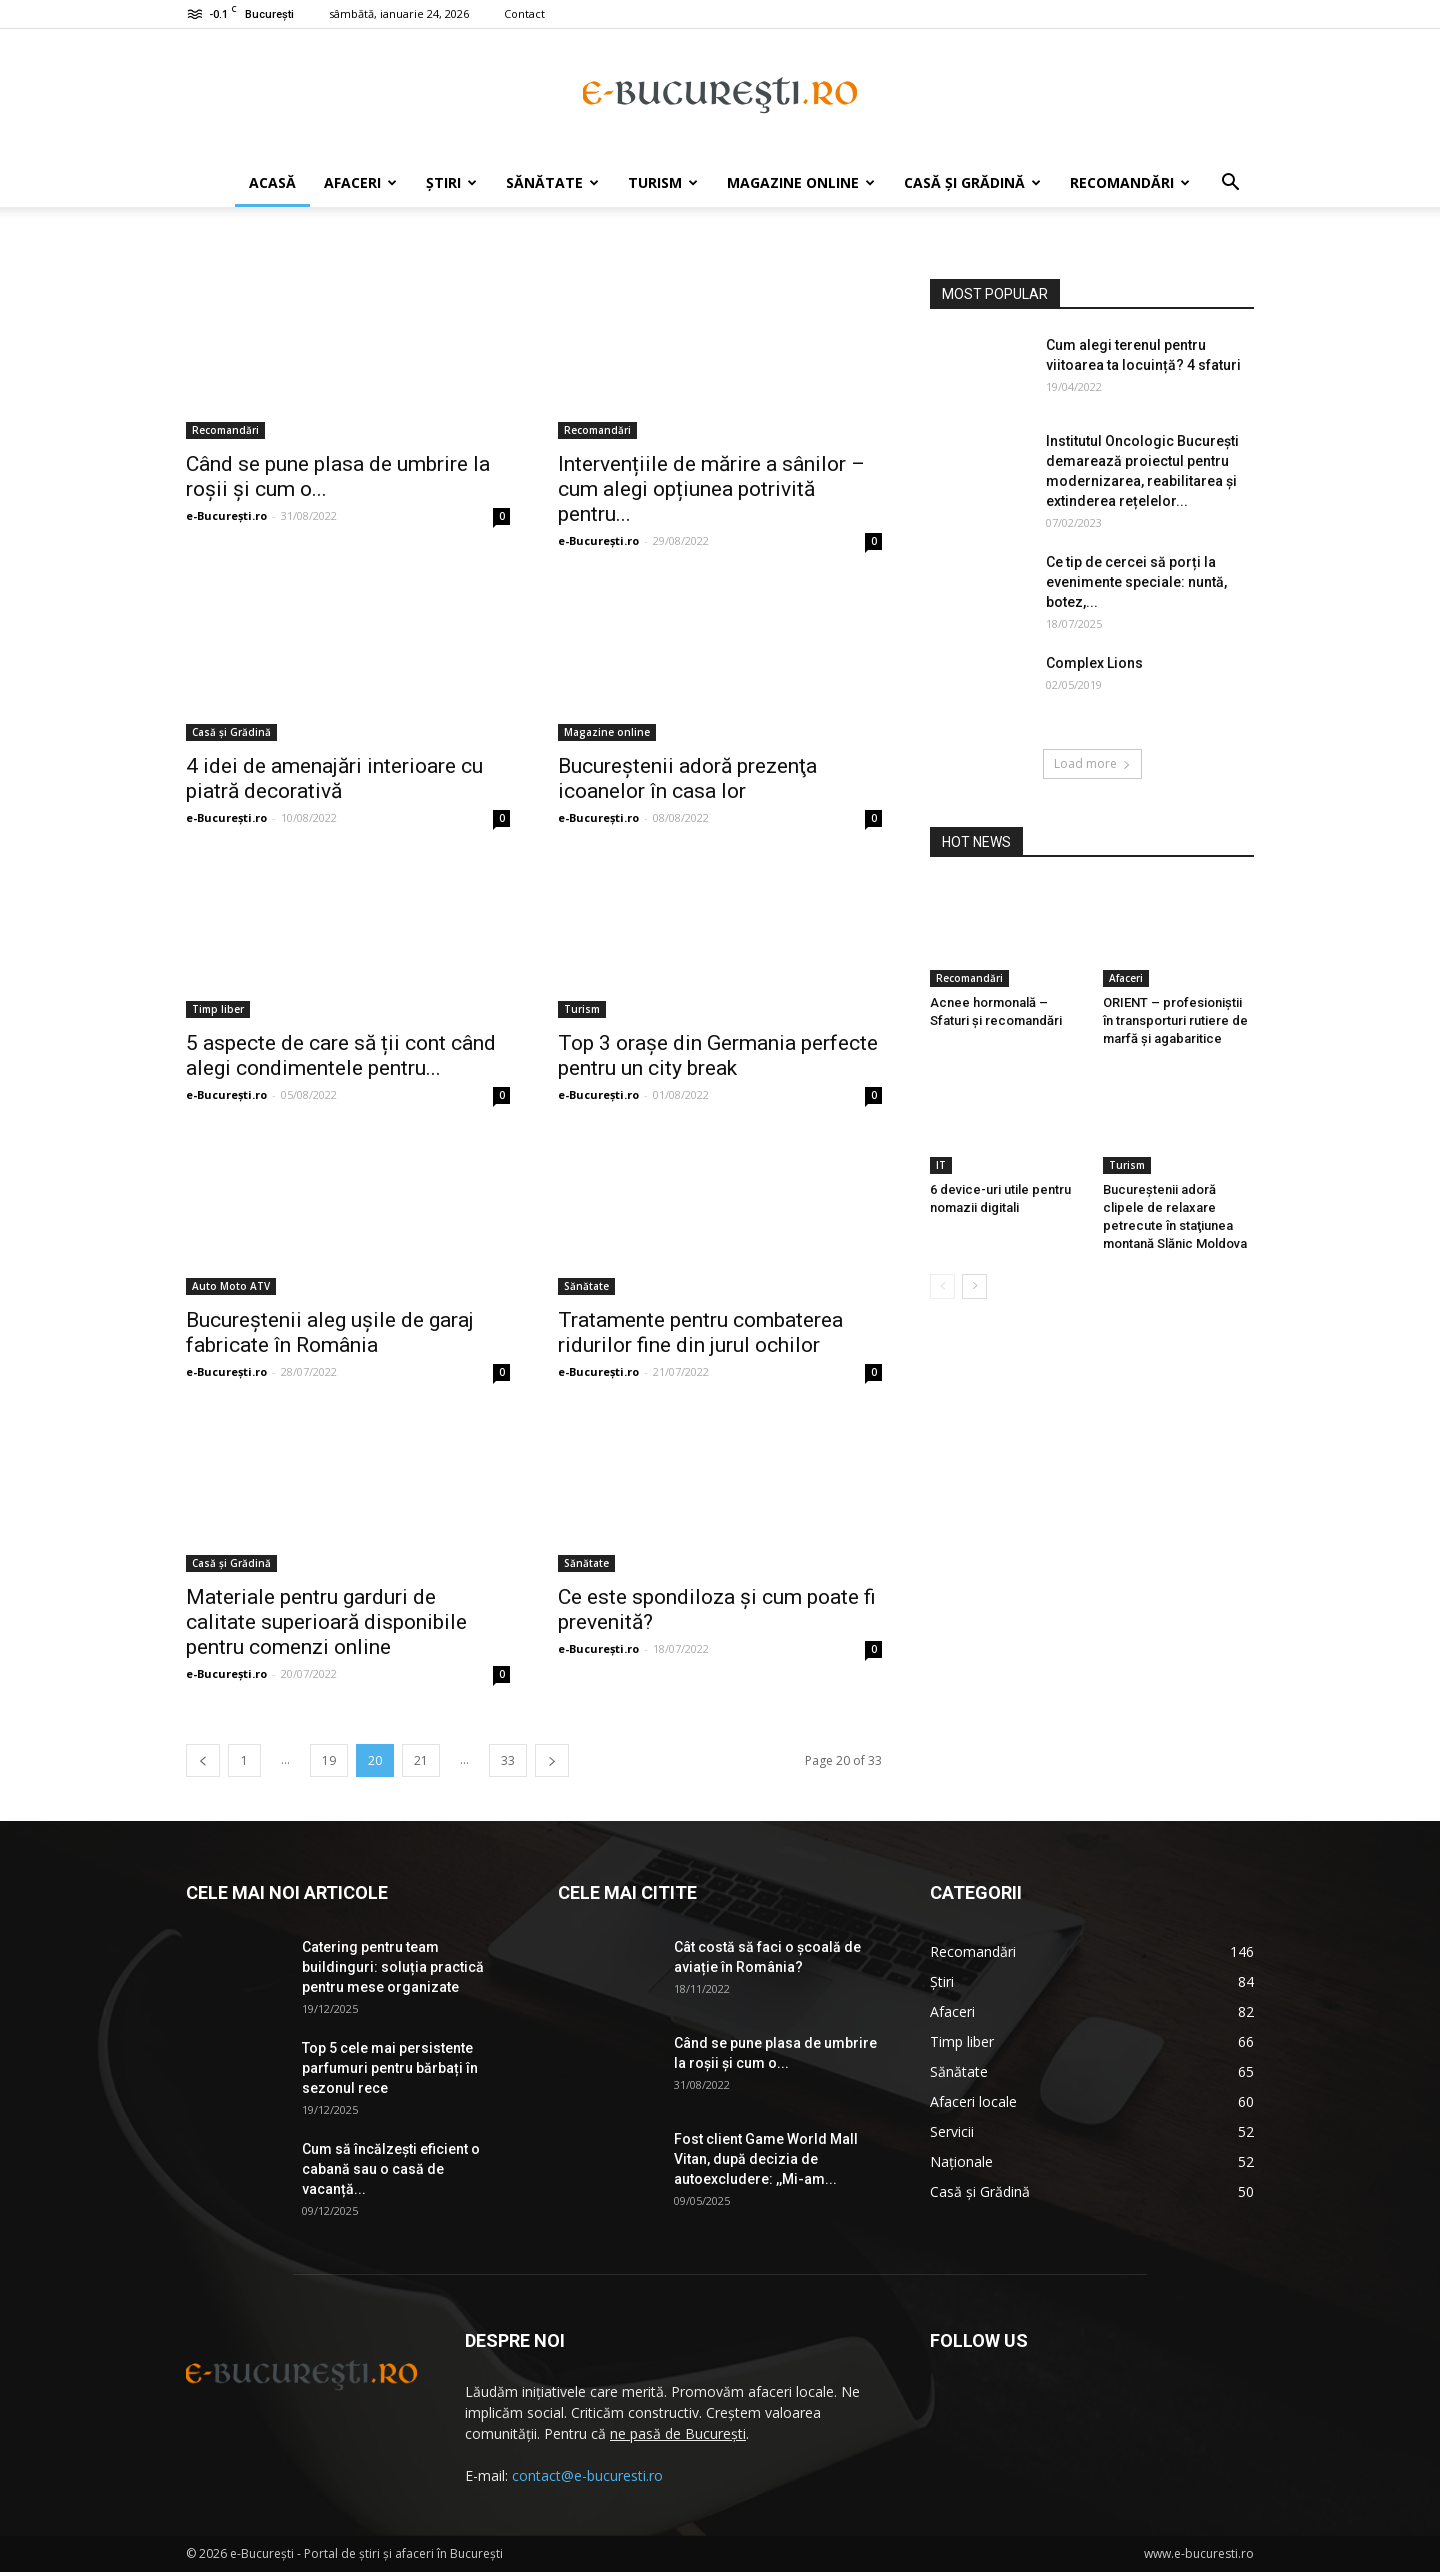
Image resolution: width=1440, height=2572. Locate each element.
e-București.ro (226, 515)
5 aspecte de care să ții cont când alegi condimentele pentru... (341, 1055)
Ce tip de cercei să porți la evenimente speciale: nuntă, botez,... (1136, 582)
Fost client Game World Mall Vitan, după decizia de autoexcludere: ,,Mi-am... (766, 2159)
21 (421, 1760)
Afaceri (360, 182)
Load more (1092, 763)
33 (508, 1760)
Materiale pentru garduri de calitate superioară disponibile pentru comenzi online (326, 1622)
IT (941, 1165)
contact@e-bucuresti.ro (587, 2475)
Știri (451, 182)
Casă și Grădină (972, 182)
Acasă (272, 182)
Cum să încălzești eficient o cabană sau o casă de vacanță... (391, 2169)
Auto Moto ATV (231, 1286)
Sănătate (552, 182)
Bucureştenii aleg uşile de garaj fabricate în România (330, 1332)
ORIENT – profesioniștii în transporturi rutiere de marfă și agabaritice (1175, 1020)
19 (329, 1760)
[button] (1230, 184)
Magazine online (801, 182)
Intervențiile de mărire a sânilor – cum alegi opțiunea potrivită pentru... (711, 489)
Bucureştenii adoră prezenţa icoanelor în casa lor (687, 778)
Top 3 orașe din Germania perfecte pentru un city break (718, 1055)
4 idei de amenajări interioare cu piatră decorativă (334, 778)
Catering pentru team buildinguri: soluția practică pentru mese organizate (393, 1967)
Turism (663, 182)
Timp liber (218, 1009)
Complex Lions (1094, 663)
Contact (524, 13)
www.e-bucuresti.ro (1199, 2553)
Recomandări (1130, 182)
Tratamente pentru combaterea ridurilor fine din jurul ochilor (700, 1332)
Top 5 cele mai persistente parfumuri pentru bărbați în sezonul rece (390, 2068)
